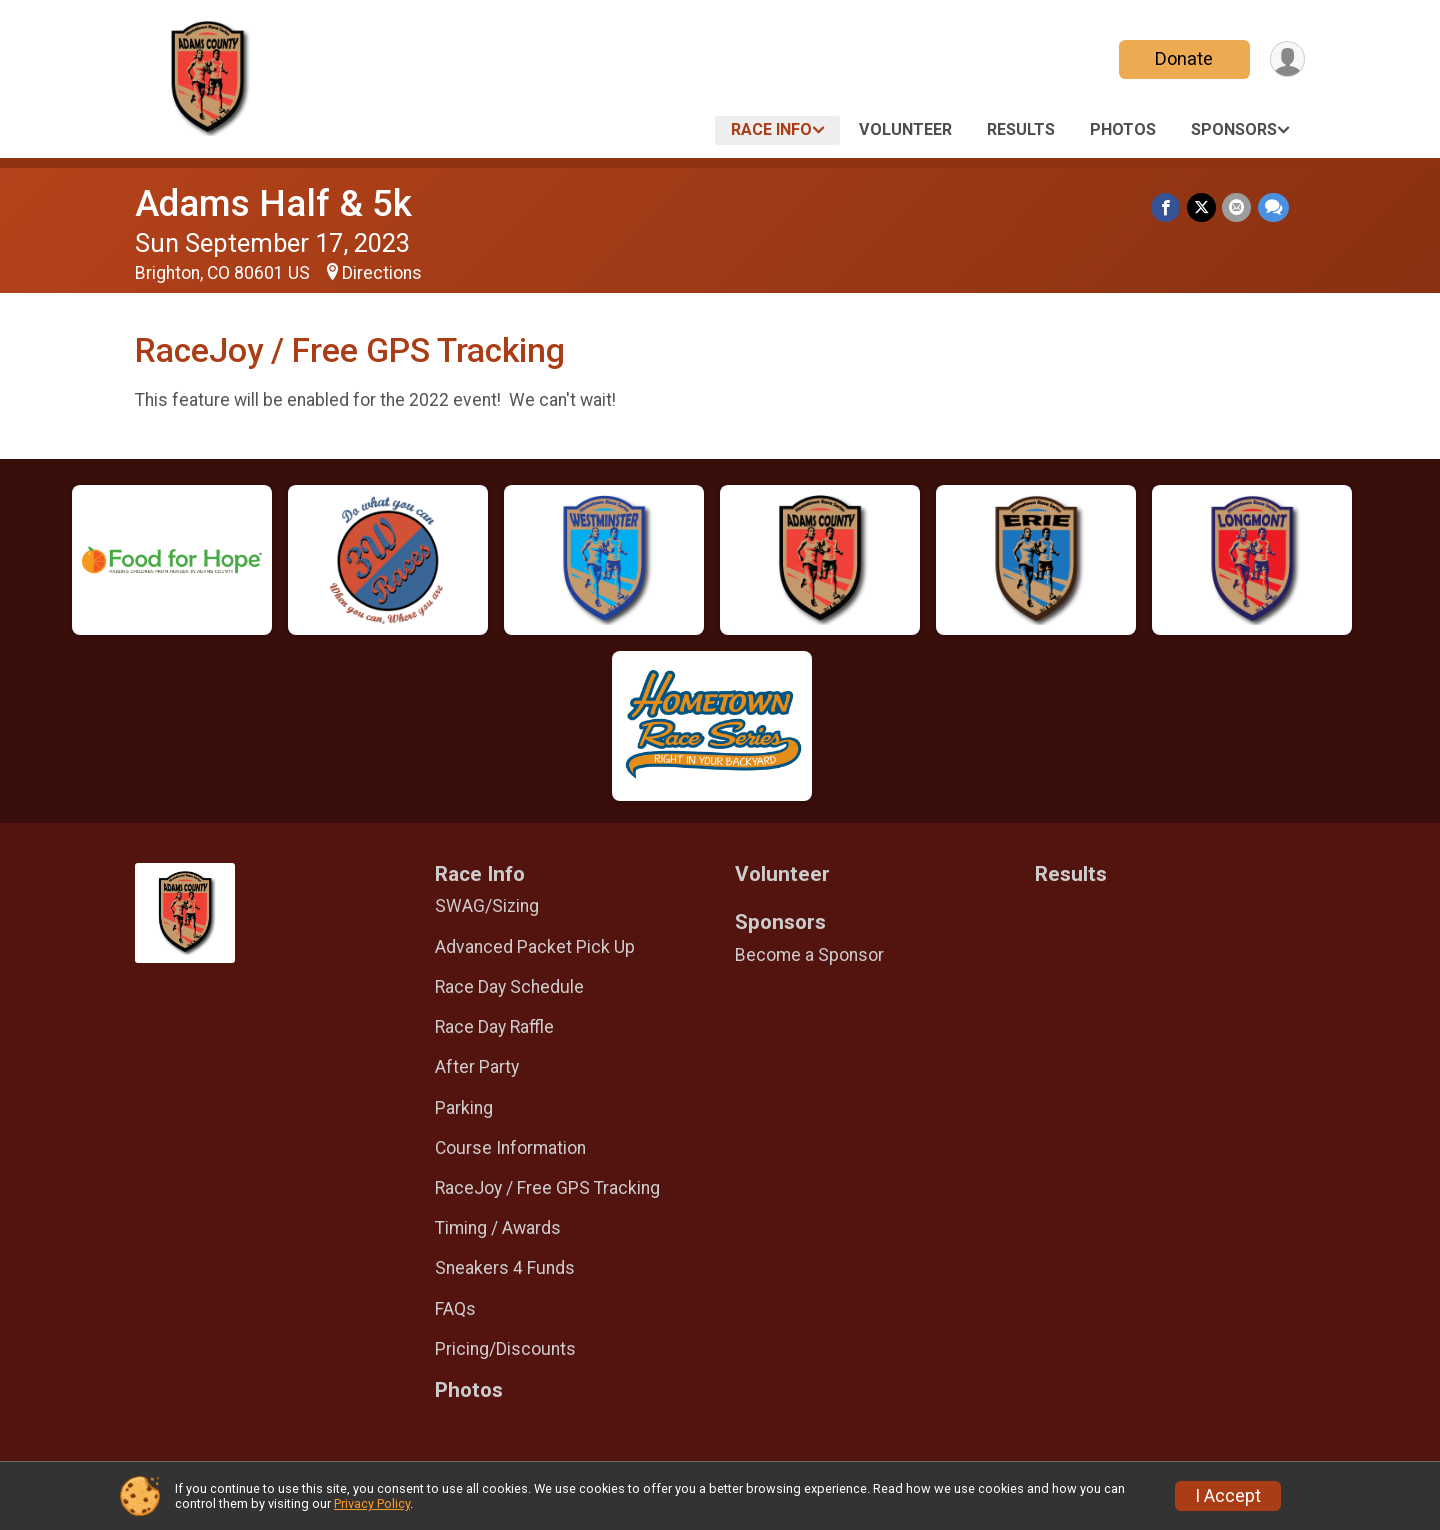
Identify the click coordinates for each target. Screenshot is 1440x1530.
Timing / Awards (498, 1228)
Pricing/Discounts (505, 1349)
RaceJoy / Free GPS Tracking (547, 1188)
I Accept (1228, 1496)
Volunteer (905, 129)
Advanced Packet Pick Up (535, 947)
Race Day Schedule (509, 987)
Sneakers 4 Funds (505, 1268)
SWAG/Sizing (487, 906)
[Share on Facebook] (1167, 207)
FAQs (455, 1309)
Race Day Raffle (494, 1027)
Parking (464, 1108)
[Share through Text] (1273, 207)
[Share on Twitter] (1202, 207)
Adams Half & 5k (273, 203)
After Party (477, 1067)
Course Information (510, 1148)
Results (1021, 129)
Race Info (771, 129)
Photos (1123, 129)
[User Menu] (1286, 59)
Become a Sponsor (809, 955)
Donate (1183, 58)
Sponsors (1234, 129)
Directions (382, 273)
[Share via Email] (1237, 207)
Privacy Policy (372, 1503)
